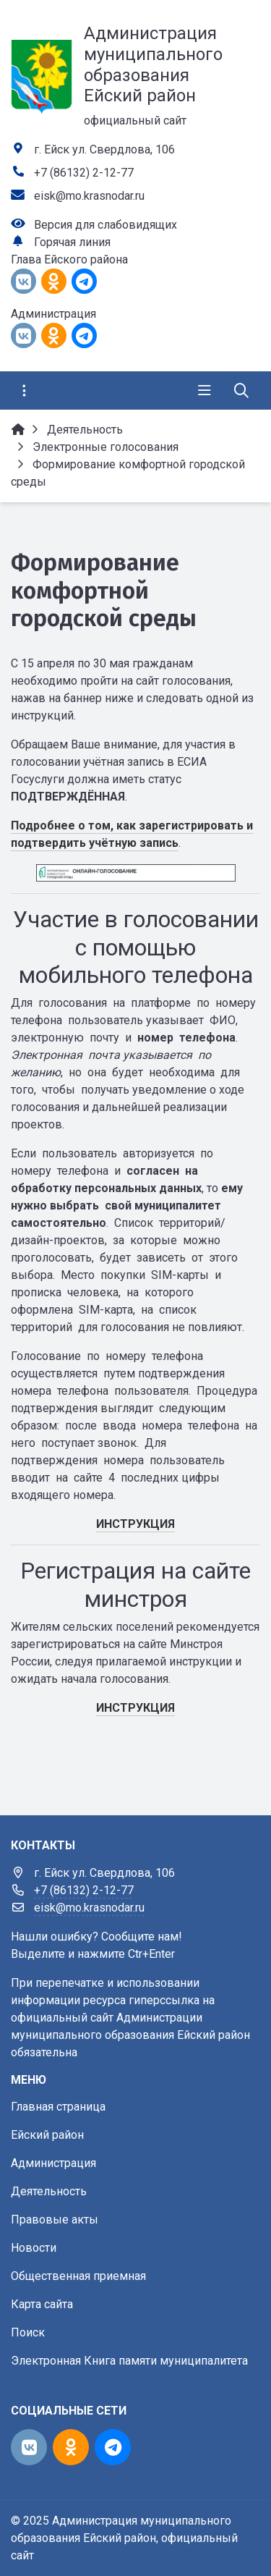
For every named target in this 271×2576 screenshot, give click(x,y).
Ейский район (47, 2135)
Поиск (28, 2332)
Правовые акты (54, 2219)
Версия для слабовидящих (105, 225)
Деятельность (49, 2191)
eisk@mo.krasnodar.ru (89, 196)
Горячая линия (72, 242)
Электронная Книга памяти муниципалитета (129, 2361)
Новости (33, 2248)
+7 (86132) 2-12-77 (84, 173)
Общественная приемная (78, 2276)
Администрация (53, 2163)
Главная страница (58, 2106)
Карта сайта (42, 2304)
